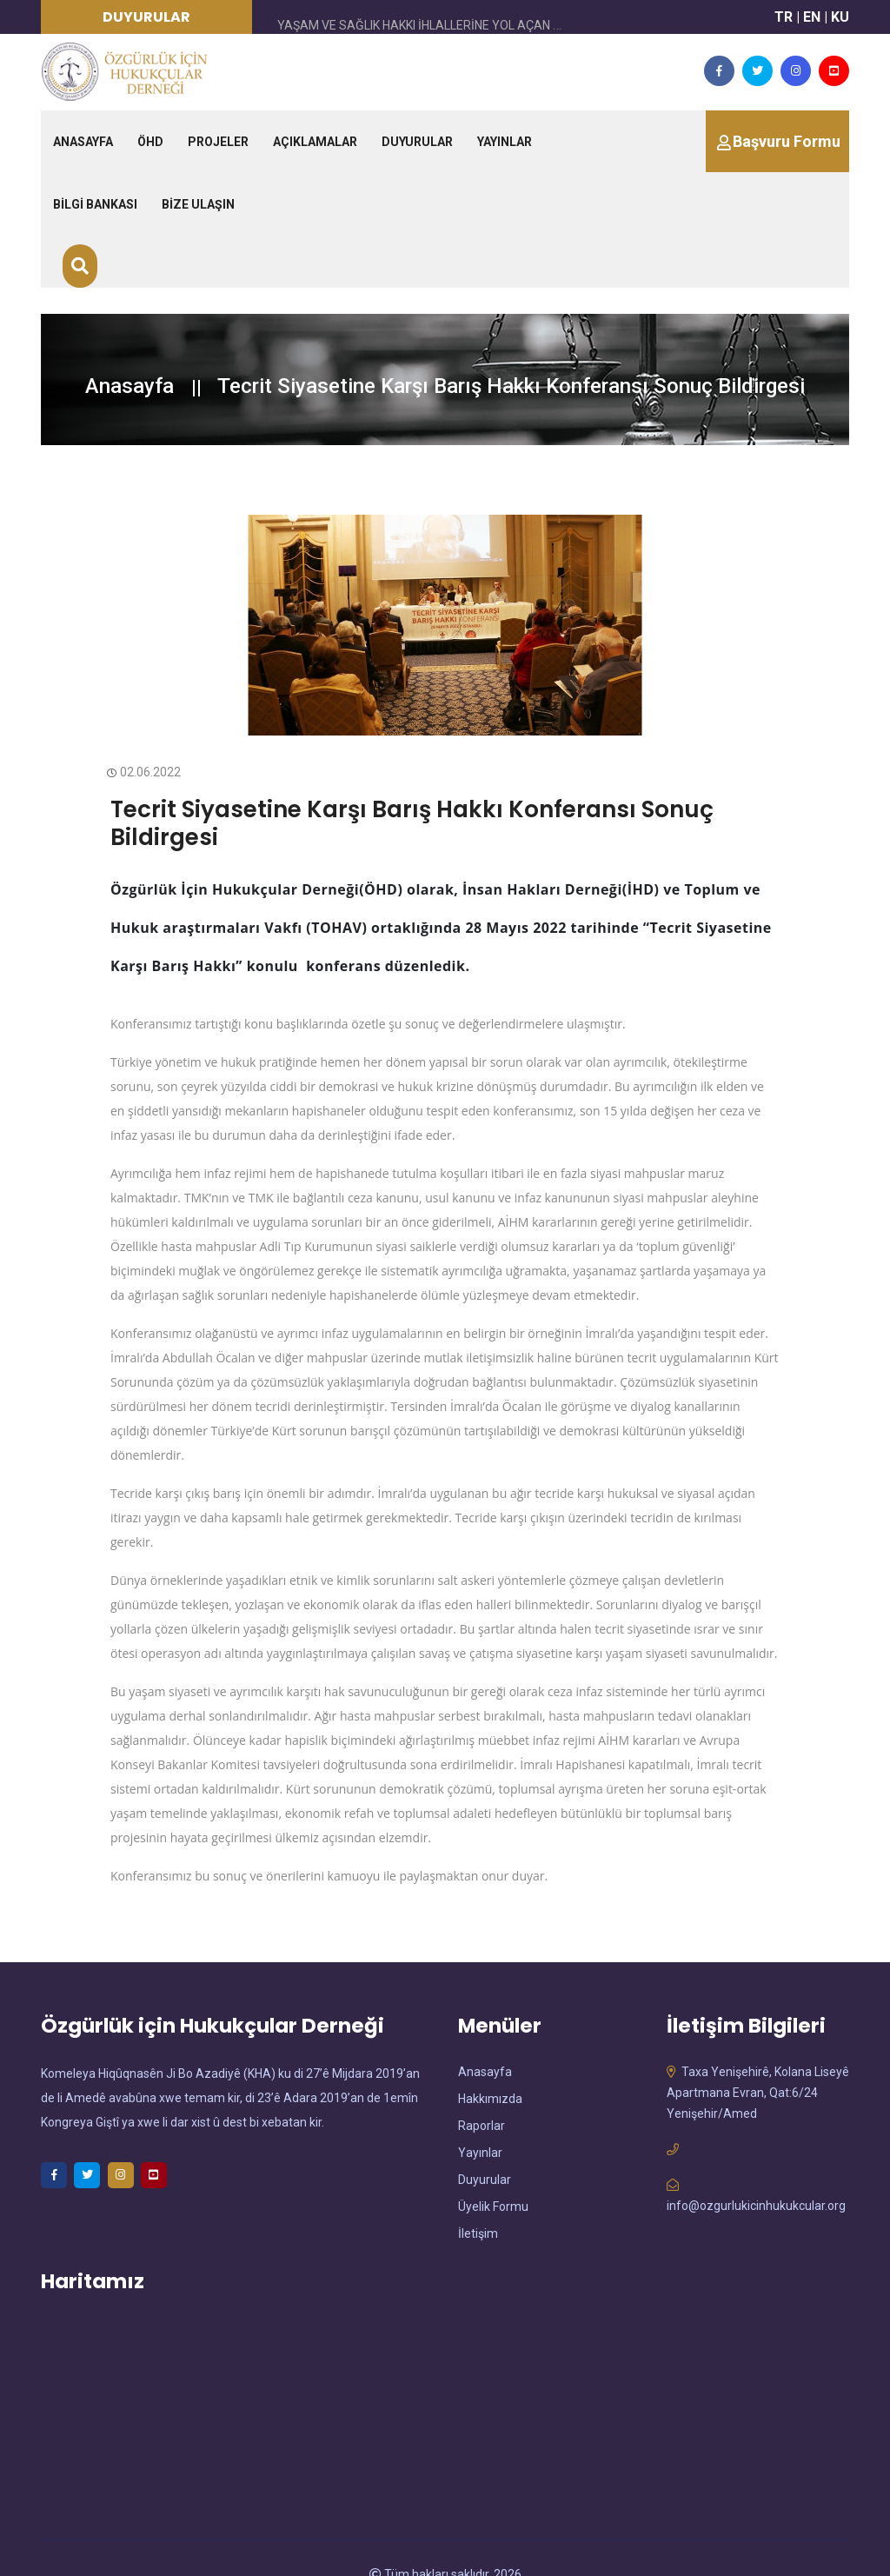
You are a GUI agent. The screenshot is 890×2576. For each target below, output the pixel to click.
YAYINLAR (504, 142)
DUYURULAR (417, 142)
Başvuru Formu (786, 141)
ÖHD (150, 142)
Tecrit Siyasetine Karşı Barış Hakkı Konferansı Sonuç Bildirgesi (390, 807)
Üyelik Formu (493, 2173)
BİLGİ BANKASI (95, 204)
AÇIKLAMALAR (315, 142)
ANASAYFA (83, 142)
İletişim (478, 2200)
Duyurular (484, 2146)
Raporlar (481, 2093)
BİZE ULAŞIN (198, 204)
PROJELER (218, 142)
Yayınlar (480, 2120)
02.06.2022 (145, 772)
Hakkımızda (490, 2066)
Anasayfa (129, 386)
